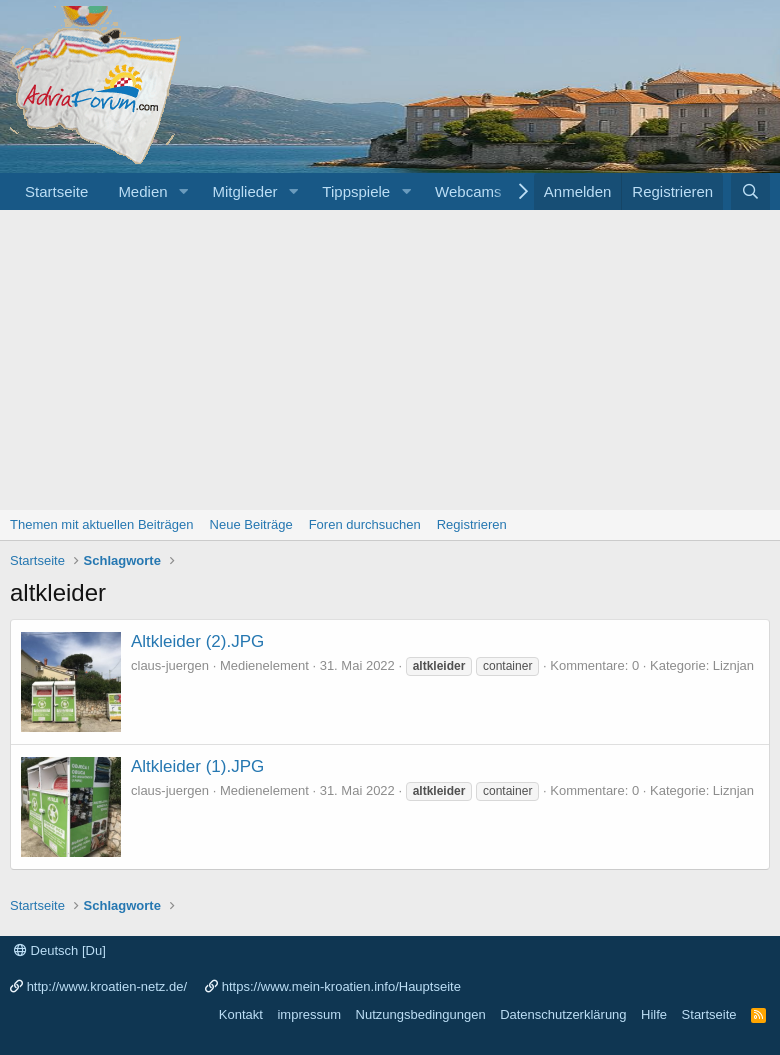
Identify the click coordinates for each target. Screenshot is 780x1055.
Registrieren (472, 524)
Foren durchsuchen (365, 524)
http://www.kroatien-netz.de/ (107, 986)
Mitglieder (244, 191)
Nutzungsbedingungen (421, 1014)
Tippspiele (356, 191)
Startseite (56, 191)
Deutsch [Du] (60, 950)
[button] (183, 191)
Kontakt (241, 1014)
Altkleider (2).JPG (197, 641)
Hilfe (654, 1014)
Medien (142, 191)
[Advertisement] (390, 360)
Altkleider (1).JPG (197, 766)
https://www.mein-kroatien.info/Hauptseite (341, 986)
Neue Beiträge (251, 524)
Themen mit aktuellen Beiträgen (102, 524)
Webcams (468, 191)
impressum (309, 1014)
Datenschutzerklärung (563, 1014)
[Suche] (750, 191)
